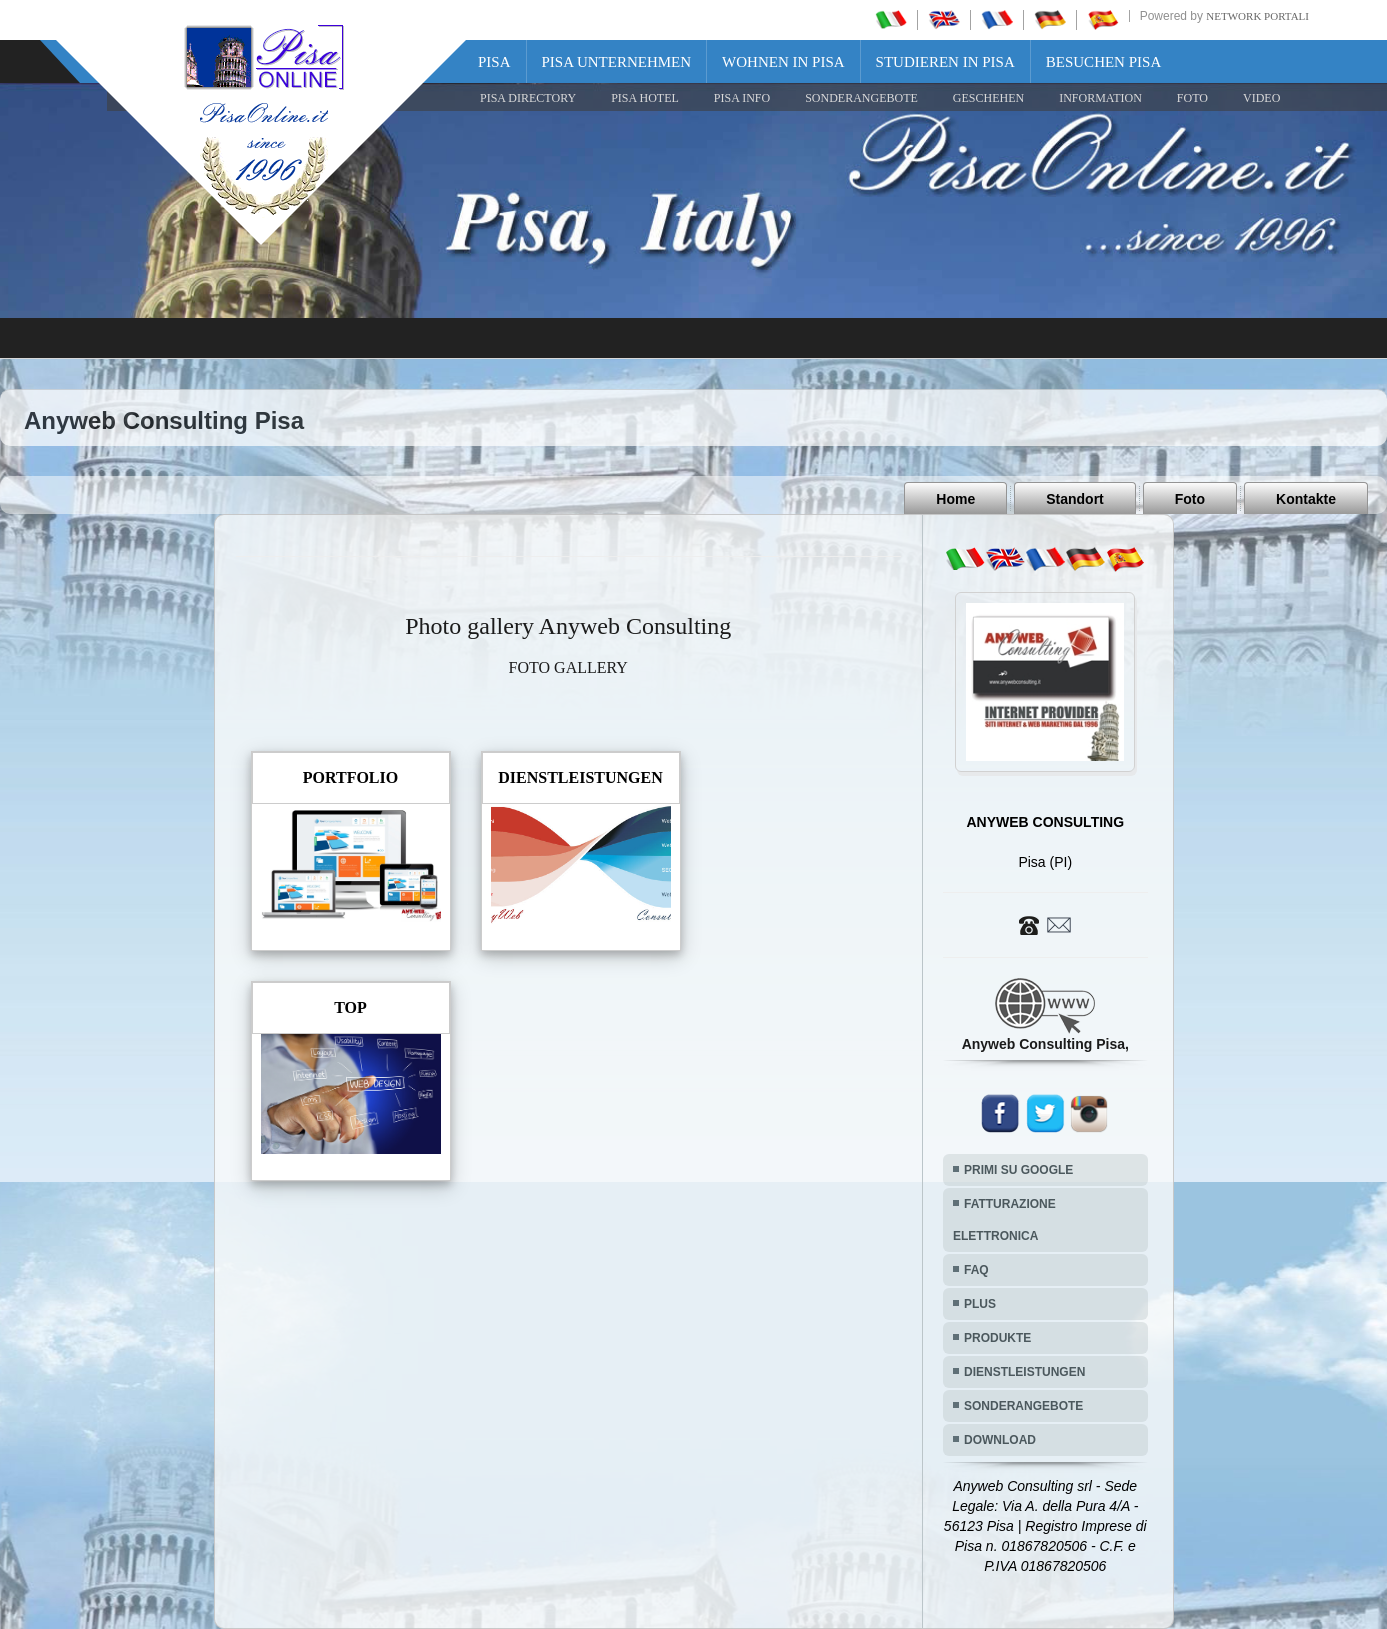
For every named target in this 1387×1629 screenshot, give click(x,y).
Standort (1075, 499)
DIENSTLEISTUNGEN (1024, 1372)
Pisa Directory (528, 98)
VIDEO (1261, 98)
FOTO (1192, 98)
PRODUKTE (997, 1338)
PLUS (980, 1304)
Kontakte (1306, 499)
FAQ (976, 1270)
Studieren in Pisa (945, 62)
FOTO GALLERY (568, 667)
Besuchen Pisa (1103, 62)
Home (955, 499)
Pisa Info (742, 98)
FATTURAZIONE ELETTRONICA (1004, 1220)
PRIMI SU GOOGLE (1018, 1170)
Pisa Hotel (645, 98)
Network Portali (1257, 16)
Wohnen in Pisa (783, 62)
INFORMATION (1100, 98)
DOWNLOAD (1000, 1440)
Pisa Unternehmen (617, 62)
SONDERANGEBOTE (861, 98)
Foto (1190, 499)
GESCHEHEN (988, 98)
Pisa (494, 62)
